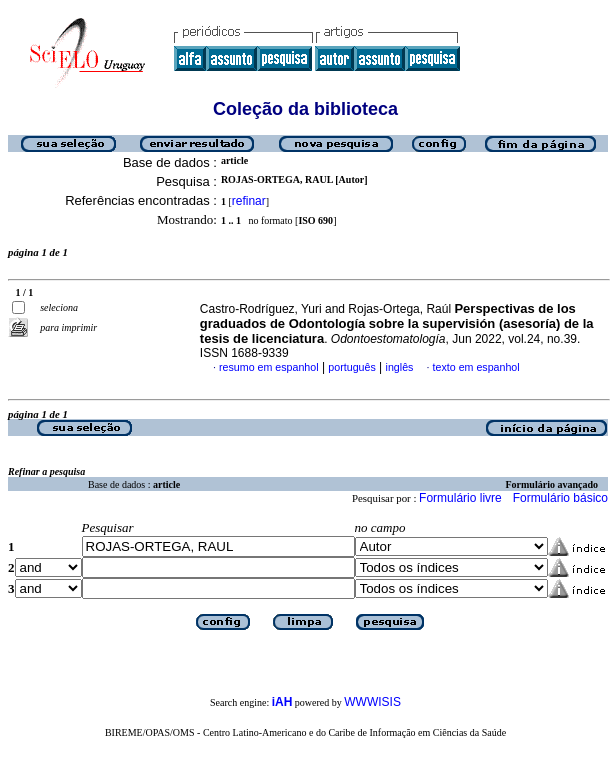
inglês (400, 367)
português (351, 367)
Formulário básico (560, 498)
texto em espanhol (476, 367)
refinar (249, 201)
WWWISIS (372, 702)
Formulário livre (460, 498)
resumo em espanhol (269, 367)
